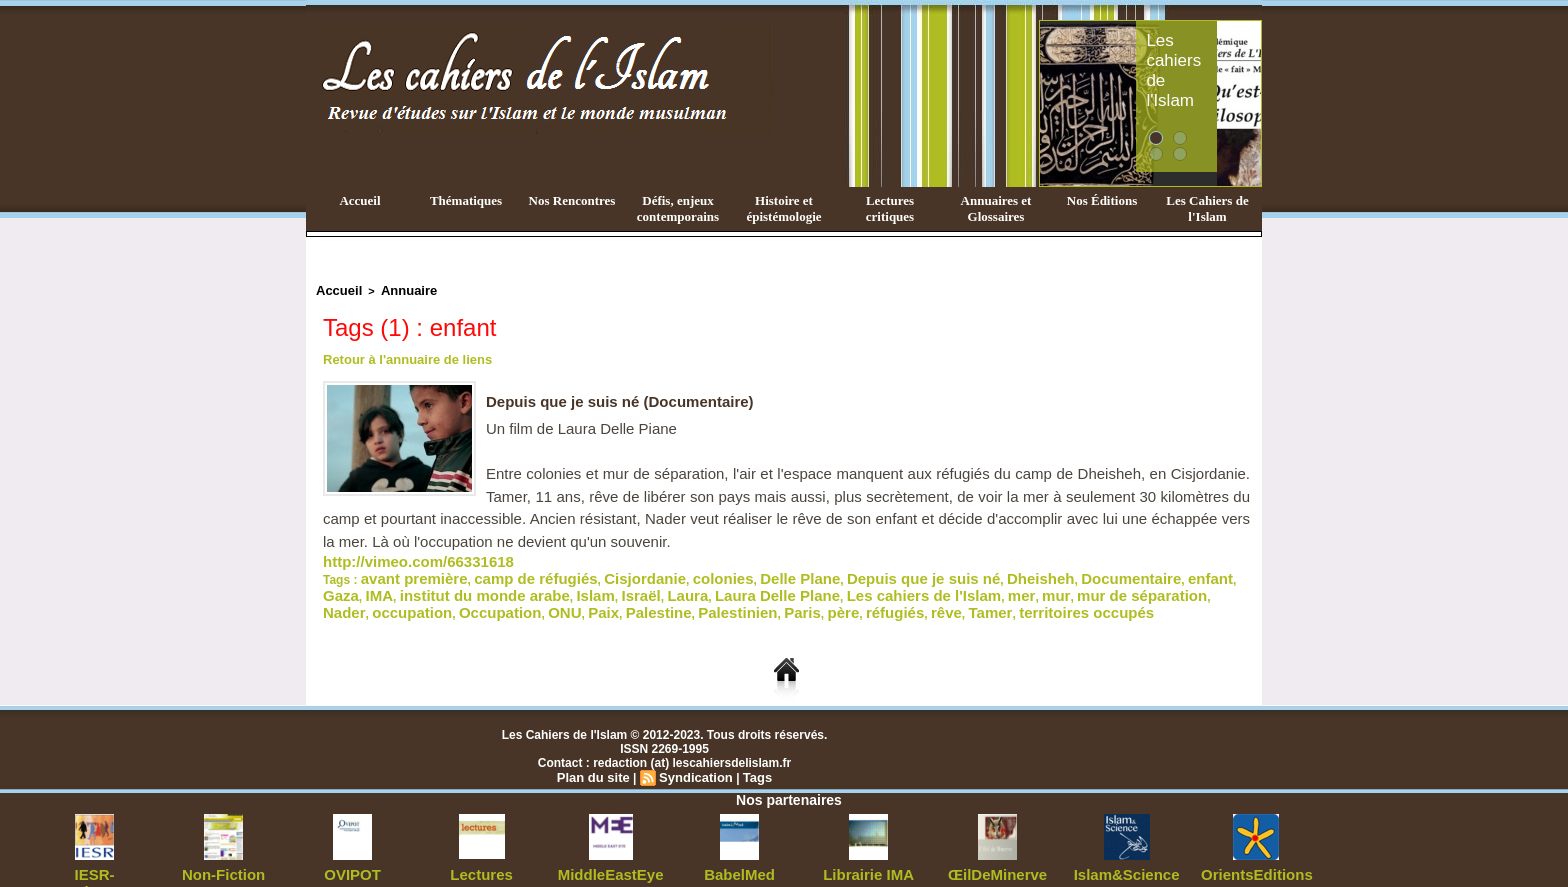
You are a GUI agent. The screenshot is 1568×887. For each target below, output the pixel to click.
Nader (897, 584)
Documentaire (986, 570)
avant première (403, 570)
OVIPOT (352, 857)
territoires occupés (641, 598)
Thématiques (466, 200)
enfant (1051, 570)
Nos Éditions (1102, 200)
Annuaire (397, 289)
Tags (751, 761)
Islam (377, 584)
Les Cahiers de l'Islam (1207, 208)
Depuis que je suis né (817, 570)
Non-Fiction (223, 857)
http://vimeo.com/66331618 (399, 556)
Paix (1110, 584)
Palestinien (354, 598)
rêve (527, 598)
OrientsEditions (1255, 857)
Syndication (694, 761)
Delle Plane (718, 570)
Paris (407, 598)
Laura (453, 584)
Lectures (482, 857)
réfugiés (484, 598)
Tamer (563, 598)
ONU (1077, 584)
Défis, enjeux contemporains (678, 208)
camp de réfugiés (502, 570)
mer (724, 584)
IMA (1122, 570)
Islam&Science (1126, 857)
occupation (953, 584)
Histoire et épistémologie (783, 208)
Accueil (359, 200)
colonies (654, 570)
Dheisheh (913, 570)
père (441, 598)
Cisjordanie (590, 570)
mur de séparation (822, 584)
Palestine (1155, 584)
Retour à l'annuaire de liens (401, 356)
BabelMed (739, 857)
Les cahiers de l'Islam (1212, 43)
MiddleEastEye (610, 857)
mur (753, 584)
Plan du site (597, 761)
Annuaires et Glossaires (996, 208)
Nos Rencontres (572, 200)
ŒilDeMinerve (997, 857)
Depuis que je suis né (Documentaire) (628, 397)
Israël (414, 584)
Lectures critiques (890, 208)
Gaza (1090, 570)
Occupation (1025, 584)
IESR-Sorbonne (95, 857)
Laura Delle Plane (527, 584)
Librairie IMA (868, 857)
